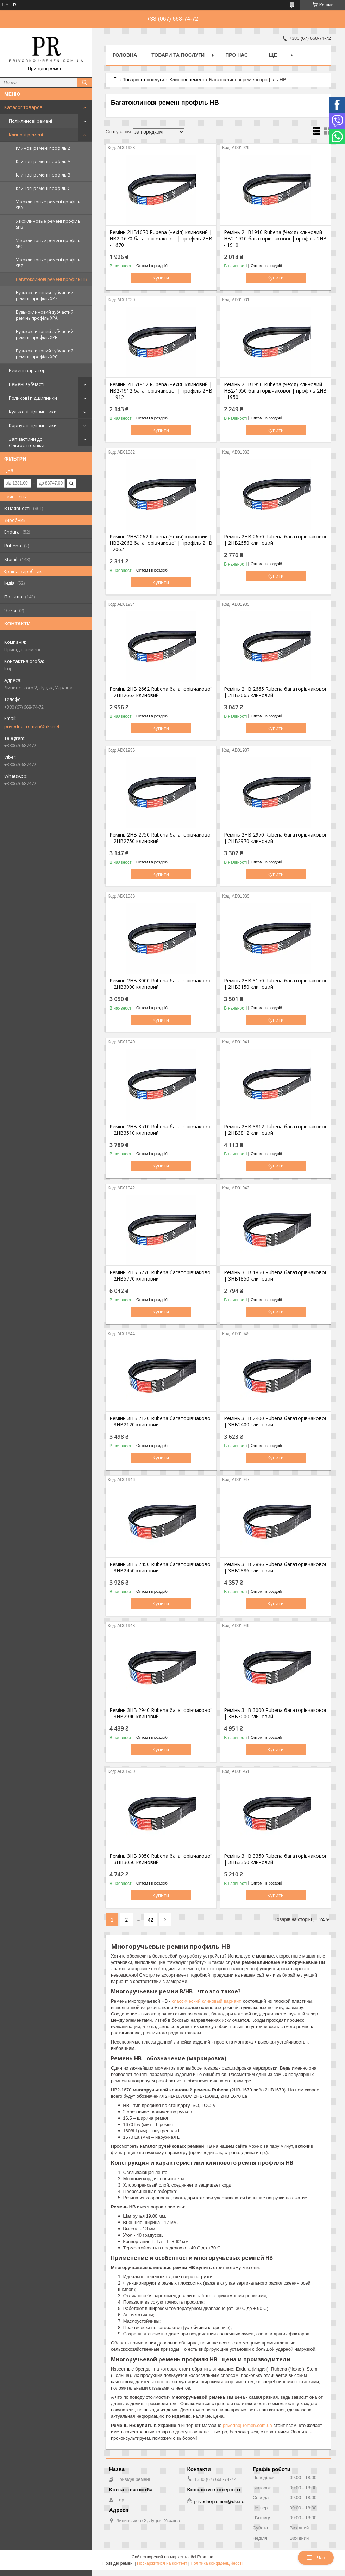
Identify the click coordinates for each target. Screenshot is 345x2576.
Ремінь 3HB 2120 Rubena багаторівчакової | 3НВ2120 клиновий (160, 1421)
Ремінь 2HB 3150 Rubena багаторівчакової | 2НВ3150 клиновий (275, 984)
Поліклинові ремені (30, 121)
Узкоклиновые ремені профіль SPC (48, 243)
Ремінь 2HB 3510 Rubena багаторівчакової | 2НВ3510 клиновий (160, 1129)
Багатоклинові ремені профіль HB (51, 279)
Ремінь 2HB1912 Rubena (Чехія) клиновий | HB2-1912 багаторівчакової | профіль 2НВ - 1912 (160, 390)
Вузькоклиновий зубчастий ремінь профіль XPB (45, 334)
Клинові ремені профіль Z (43, 148)
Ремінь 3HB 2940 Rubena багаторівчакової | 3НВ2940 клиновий (160, 1713)
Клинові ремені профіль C (43, 188)
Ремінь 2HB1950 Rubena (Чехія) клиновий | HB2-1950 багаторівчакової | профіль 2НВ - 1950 (275, 390)
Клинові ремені (26, 134)
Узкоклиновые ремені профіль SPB (48, 224)
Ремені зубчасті (26, 384)
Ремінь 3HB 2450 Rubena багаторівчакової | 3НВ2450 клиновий (160, 1567)
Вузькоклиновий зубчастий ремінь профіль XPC (45, 354)
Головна (125, 55)
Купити (161, 278)
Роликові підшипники (33, 398)
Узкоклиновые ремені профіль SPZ (48, 263)
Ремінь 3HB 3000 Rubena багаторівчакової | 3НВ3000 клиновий (275, 1713)
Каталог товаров (23, 107)
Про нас (236, 55)
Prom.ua (205, 2557)
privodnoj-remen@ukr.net (31, 726)
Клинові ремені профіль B (43, 175)
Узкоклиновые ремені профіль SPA (48, 205)
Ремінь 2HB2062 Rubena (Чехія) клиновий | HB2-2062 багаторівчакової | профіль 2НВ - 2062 (160, 543)
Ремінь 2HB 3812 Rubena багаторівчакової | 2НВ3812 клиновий (275, 1129)
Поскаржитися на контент (162, 2563)
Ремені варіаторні (29, 370)
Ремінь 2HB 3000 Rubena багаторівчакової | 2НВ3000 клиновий (160, 984)
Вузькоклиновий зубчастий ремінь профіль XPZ (45, 296)
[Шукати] (84, 82)
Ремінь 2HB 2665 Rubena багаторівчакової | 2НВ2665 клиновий (275, 692)
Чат (315, 2558)
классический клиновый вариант (206, 2001)
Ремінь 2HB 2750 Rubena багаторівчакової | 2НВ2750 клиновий (160, 838)
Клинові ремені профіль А (43, 162)
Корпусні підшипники (33, 425)
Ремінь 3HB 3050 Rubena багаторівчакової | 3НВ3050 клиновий (160, 1859)
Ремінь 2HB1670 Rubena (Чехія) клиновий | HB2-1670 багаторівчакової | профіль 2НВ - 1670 (160, 238)
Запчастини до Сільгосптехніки (26, 442)
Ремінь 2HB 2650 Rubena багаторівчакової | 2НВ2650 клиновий (275, 540)
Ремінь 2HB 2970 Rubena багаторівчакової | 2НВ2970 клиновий (275, 838)
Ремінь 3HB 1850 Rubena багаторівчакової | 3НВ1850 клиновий (275, 1275)
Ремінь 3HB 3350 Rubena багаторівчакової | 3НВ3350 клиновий (275, 1859)
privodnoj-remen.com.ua (247, 2425)
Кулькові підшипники (33, 411)
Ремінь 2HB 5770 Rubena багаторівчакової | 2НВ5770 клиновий (160, 1275)
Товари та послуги (178, 55)
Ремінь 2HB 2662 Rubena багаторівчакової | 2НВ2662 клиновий (160, 692)
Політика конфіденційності (216, 2563)
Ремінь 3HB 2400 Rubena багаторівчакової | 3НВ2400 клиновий (275, 1421)
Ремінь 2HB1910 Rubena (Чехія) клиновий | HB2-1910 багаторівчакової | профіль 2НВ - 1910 (275, 238)
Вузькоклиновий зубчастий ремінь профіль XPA (45, 315)
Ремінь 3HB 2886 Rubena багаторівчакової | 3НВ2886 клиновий (275, 1567)
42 (150, 1920)
